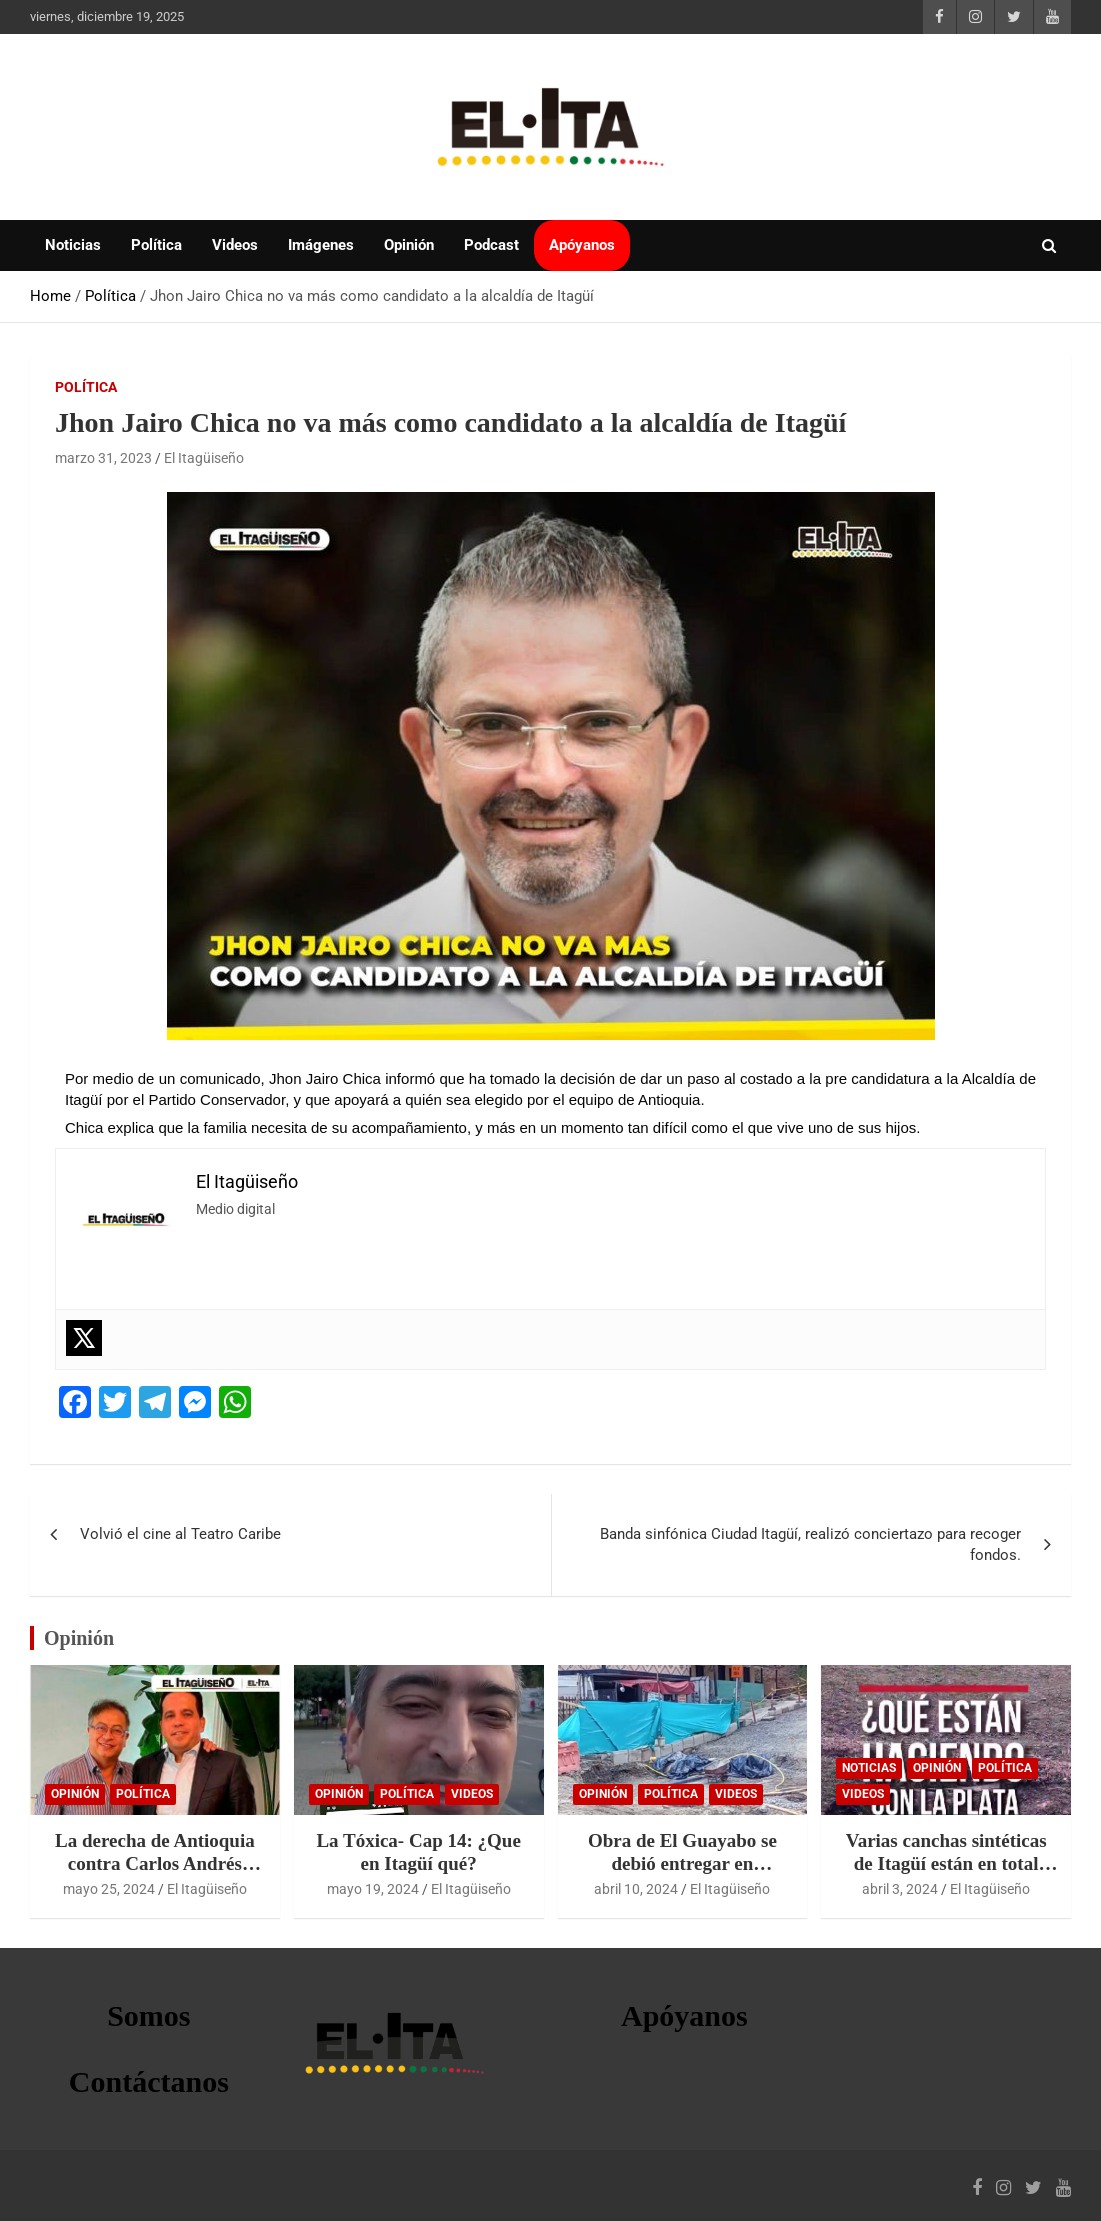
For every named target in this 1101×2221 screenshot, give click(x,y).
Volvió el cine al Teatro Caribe (180, 1534)
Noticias (73, 245)
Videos (235, 245)
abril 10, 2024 (636, 1889)
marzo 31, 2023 (103, 458)
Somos (148, 2015)
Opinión (409, 245)
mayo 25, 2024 (109, 1889)
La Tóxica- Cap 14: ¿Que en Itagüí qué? (418, 1852)
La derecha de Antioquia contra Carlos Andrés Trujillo (155, 1863)
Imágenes (321, 245)
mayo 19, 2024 (373, 1889)
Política (156, 245)
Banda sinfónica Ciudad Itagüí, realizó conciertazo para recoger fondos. (810, 1544)
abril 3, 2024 (900, 1889)
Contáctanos (149, 2081)
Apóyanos (582, 245)
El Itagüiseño (204, 458)
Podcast (491, 245)
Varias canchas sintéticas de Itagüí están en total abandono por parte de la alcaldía (946, 1874)
